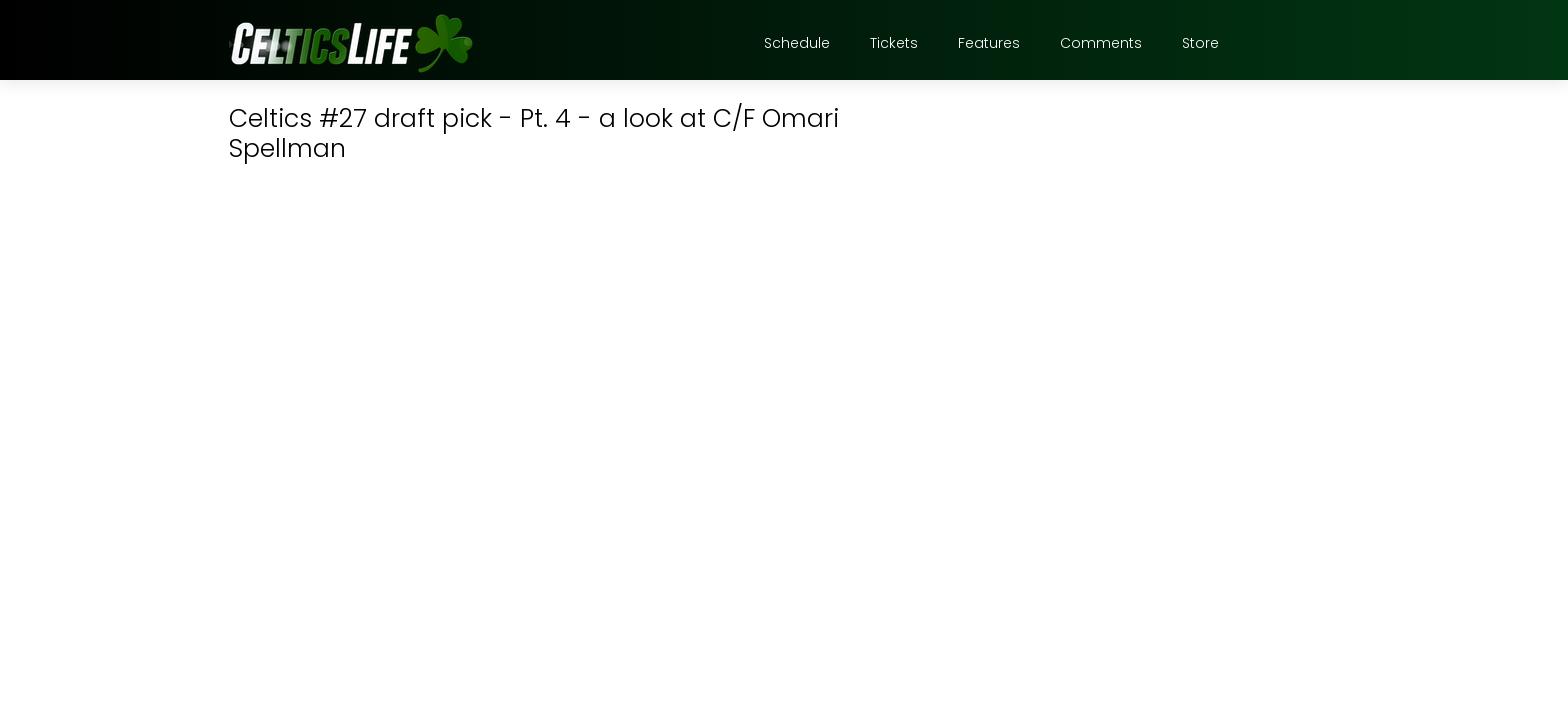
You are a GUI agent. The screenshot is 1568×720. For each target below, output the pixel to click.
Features (989, 43)
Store (1200, 43)
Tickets (894, 43)
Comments (1101, 43)
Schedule (797, 43)
